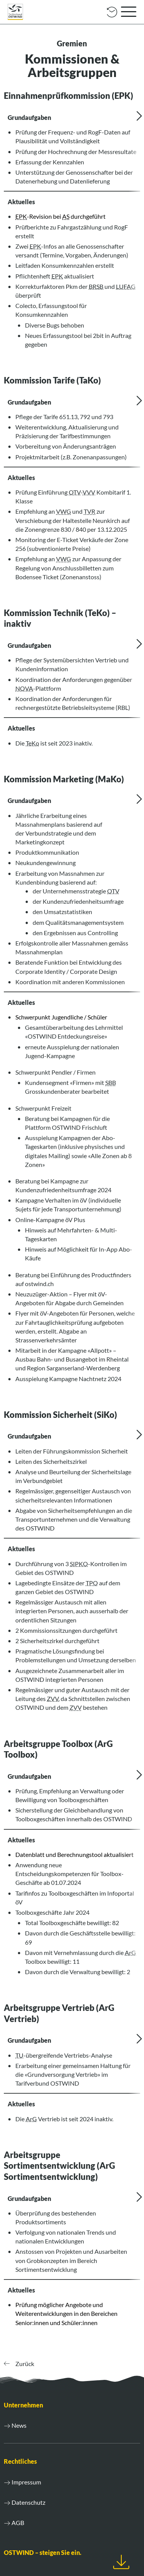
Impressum (26, 2482)
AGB (18, 2522)
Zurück (19, 2363)
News (19, 2425)
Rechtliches (20, 2461)
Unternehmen (23, 2405)
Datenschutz (28, 2502)
